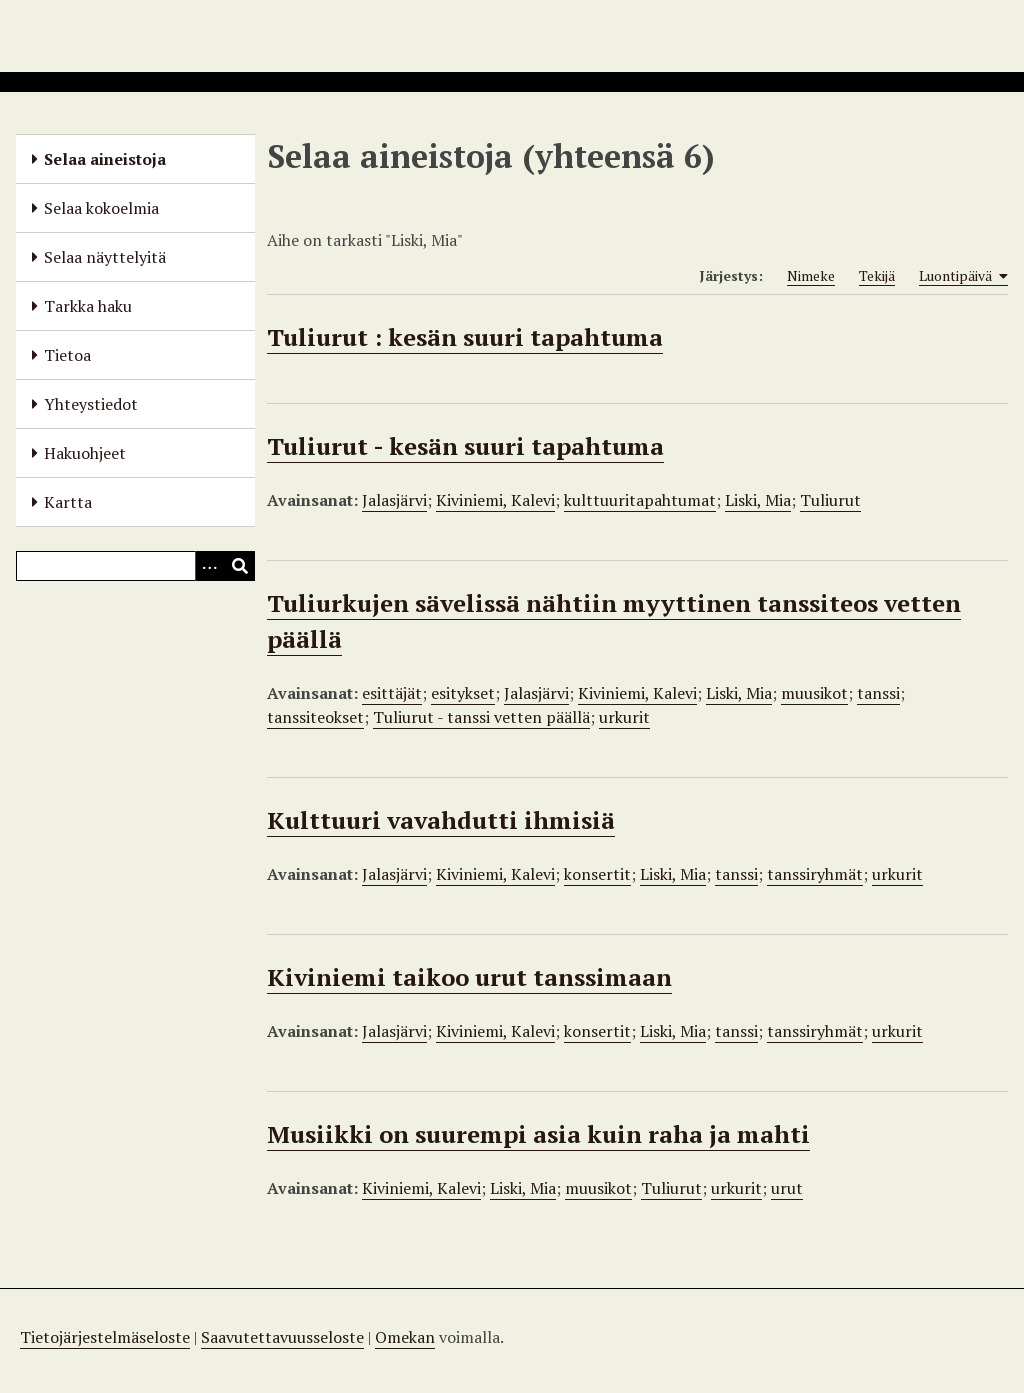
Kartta (68, 502)
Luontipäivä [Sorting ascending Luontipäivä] (963, 276)
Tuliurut (830, 500)
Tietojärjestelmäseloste (105, 1337)
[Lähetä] (240, 566)
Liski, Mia (758, 500)
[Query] (135, 566)
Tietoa (67, 355)
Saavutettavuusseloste (282, 1337)
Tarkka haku (88, 306)
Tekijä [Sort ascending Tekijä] (877, 275)
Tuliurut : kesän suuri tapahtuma (465, 337)
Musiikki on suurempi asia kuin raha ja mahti (538, 1134)
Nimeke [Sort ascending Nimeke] (811, 275)
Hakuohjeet (85, 453)
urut (787, 1188)
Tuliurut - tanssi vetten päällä (481, 717)
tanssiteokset (315, 717)
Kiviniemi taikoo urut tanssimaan (469, 977)
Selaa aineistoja (105, 159)
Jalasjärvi (394, 500)
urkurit (624, 717)
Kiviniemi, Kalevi (495, 500)
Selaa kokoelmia (101, 208)
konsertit (597, 874)
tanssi (878, 693)
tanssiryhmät (815, 874)
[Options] (210, 566)
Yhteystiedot (91, 404)
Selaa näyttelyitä (105, 257)
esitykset (463, 693)
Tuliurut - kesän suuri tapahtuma (465, 446)
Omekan (405, 1337)
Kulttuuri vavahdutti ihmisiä (441, 820)
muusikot (814, 693)
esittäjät (392, 693)
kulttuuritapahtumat (640, 500)
